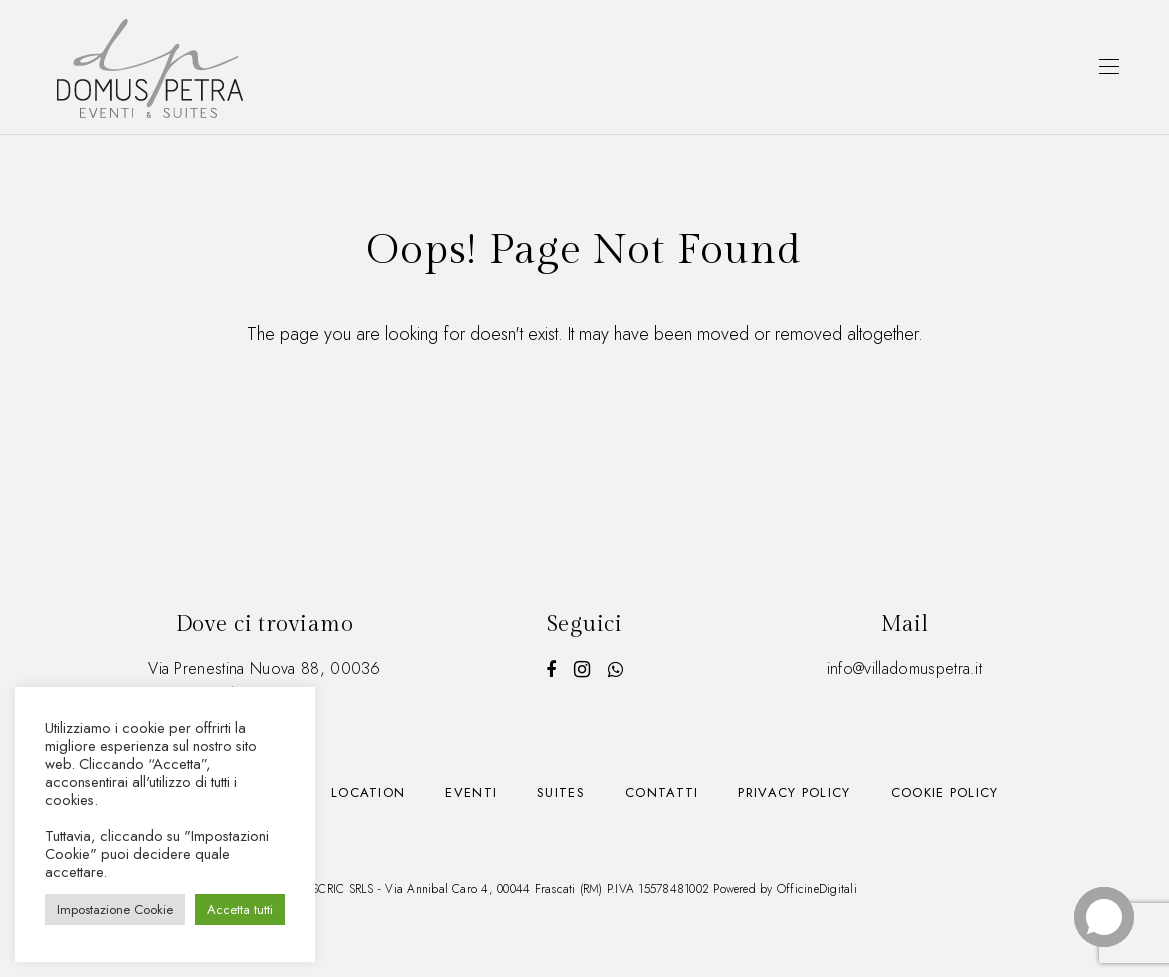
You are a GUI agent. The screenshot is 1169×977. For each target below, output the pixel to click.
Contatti (661, 792)
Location (368, 792)
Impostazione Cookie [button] (115, 909)
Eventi (471, 792)
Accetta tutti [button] (240, 909)
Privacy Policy (794, 792)
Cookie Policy (945, 792)
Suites (561, 792)
